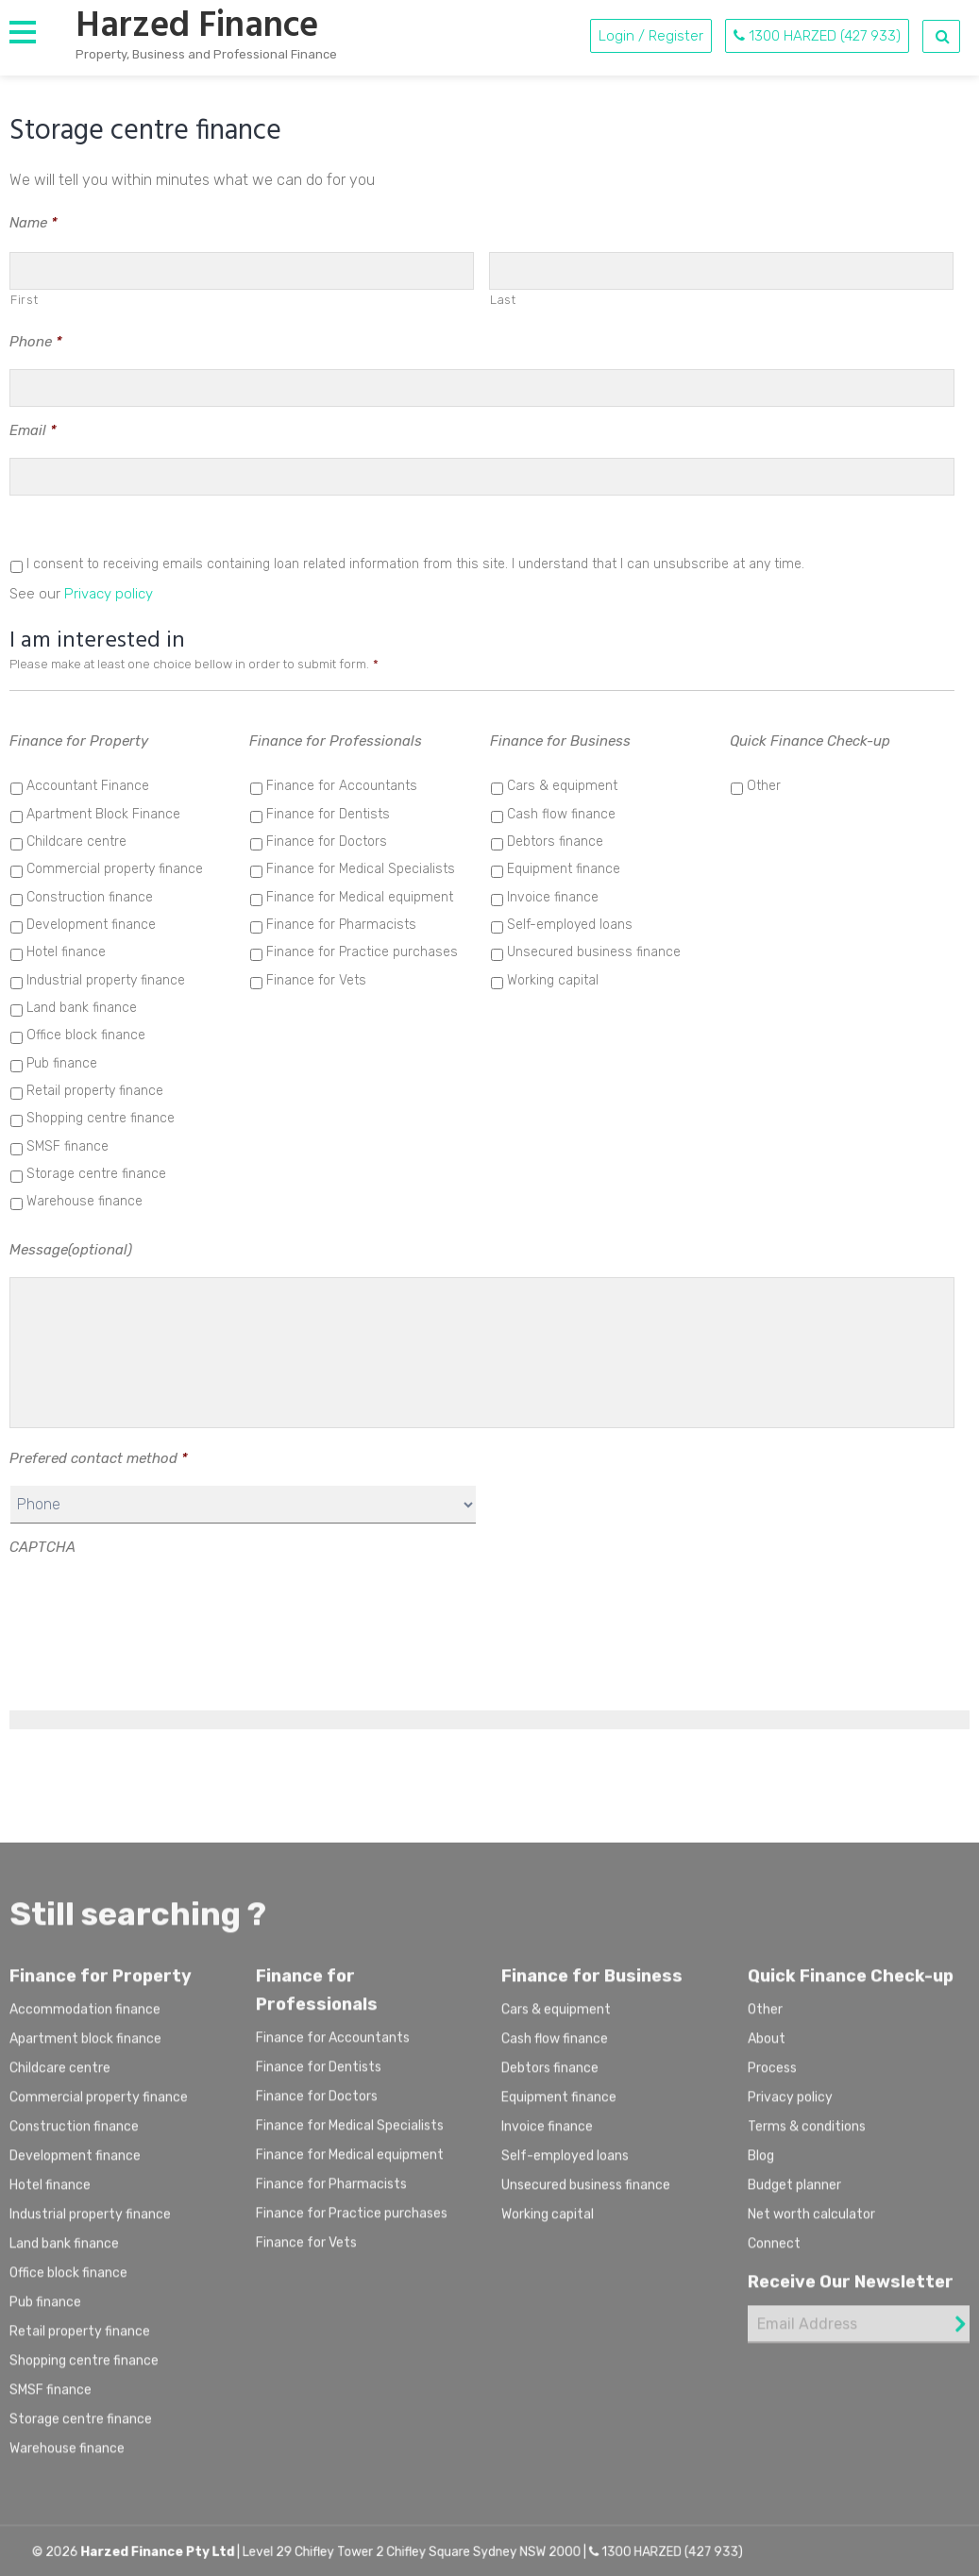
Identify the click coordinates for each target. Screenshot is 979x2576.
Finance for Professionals (335, 740)
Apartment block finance (85, 2048)
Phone (35, 341)
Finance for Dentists (328, 814)
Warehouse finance (84, 1201)
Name (33, 222)
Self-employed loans (570, 925)
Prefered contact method (98, 1458)
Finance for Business (560, 740)
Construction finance (89, 897)
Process (772, 2077)
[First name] (241, 271)
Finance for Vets (316, 980)
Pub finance (61, 1063)
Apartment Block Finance (103, 814)
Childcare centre (76, 841)
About (766, 2048)
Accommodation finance (84, 2019)
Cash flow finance (561, 814)
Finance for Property (78, 740)
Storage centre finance (96, 1174)
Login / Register (651, 35)
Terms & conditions (807, 2136)
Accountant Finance (87, 786)
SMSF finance (67, 1146)
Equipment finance (563, 869)
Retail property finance (94, 1091)
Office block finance (85, 1035)
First (24, 300)
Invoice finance (553, 897)
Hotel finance (66, 952)
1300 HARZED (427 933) (817, 35)
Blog (761, 2165)
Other (764, 786)
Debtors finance (555, 841)
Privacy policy (108, 593)
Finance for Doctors (326, 841)
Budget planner (794, 2194)
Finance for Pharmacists (341, 925)
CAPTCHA (42, 1547)
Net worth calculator (811, 2223)
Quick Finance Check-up (810, 740)
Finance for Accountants (341, 786)
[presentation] (152, 1611)
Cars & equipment (562, 786)
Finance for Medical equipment (359, 897)
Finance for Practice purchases (362, 952)
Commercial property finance (114, 869)
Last (503, 300)
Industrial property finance (105, 980)
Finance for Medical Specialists (360, 869)
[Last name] (721, 271)
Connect (774, 2253)
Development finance (91, 925)
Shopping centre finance (100, 1118)
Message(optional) (70, 1249)
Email (33, 430)
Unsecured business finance (594, 952)
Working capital (553, 980)
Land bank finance (81, 1008)
